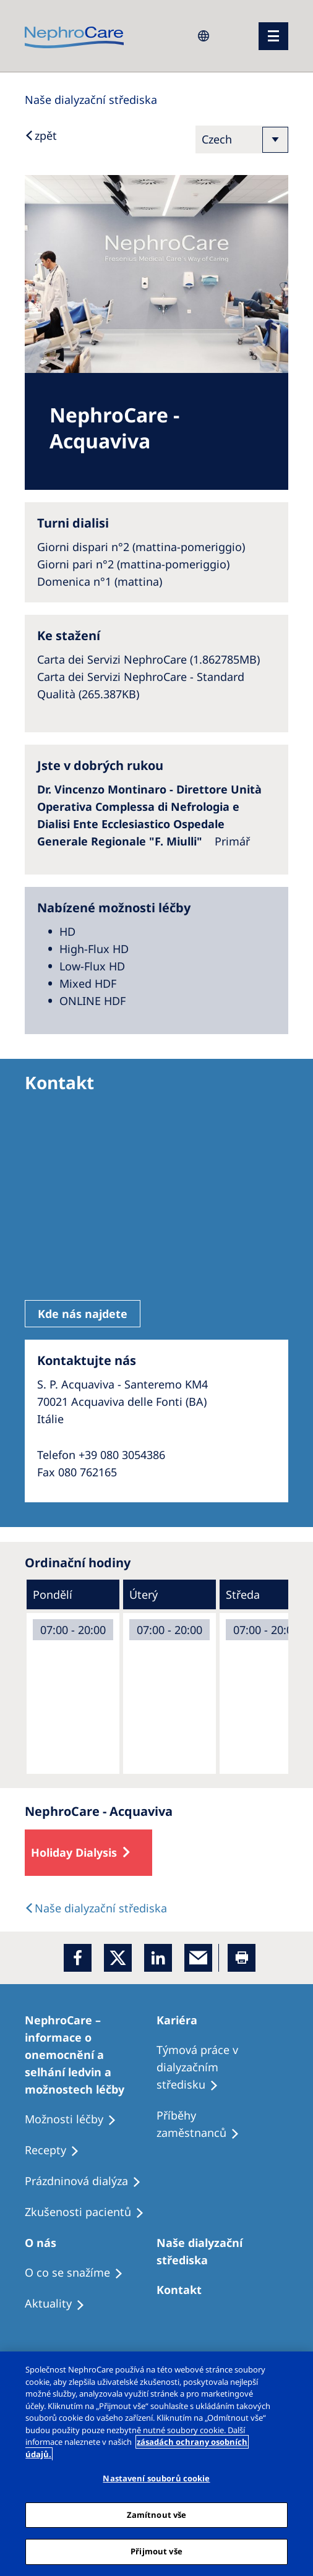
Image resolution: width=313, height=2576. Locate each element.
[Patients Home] (182, 2020)
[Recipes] (222, 2124)
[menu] (273, 36)
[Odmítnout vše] (293, 2371)
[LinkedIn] (158, 1958)
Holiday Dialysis (74, 1852)
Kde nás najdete (82, 1313)
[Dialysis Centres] (91, 99)
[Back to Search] (41, 135)
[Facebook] (78, 1958)
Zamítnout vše (157, 2514)
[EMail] (198, 1958)
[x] (118, 1958)
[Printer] (241, 1958)
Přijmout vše (156, 2551)
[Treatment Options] (90, 2054)
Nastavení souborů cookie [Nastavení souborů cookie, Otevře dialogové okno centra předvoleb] (156, 2478)
